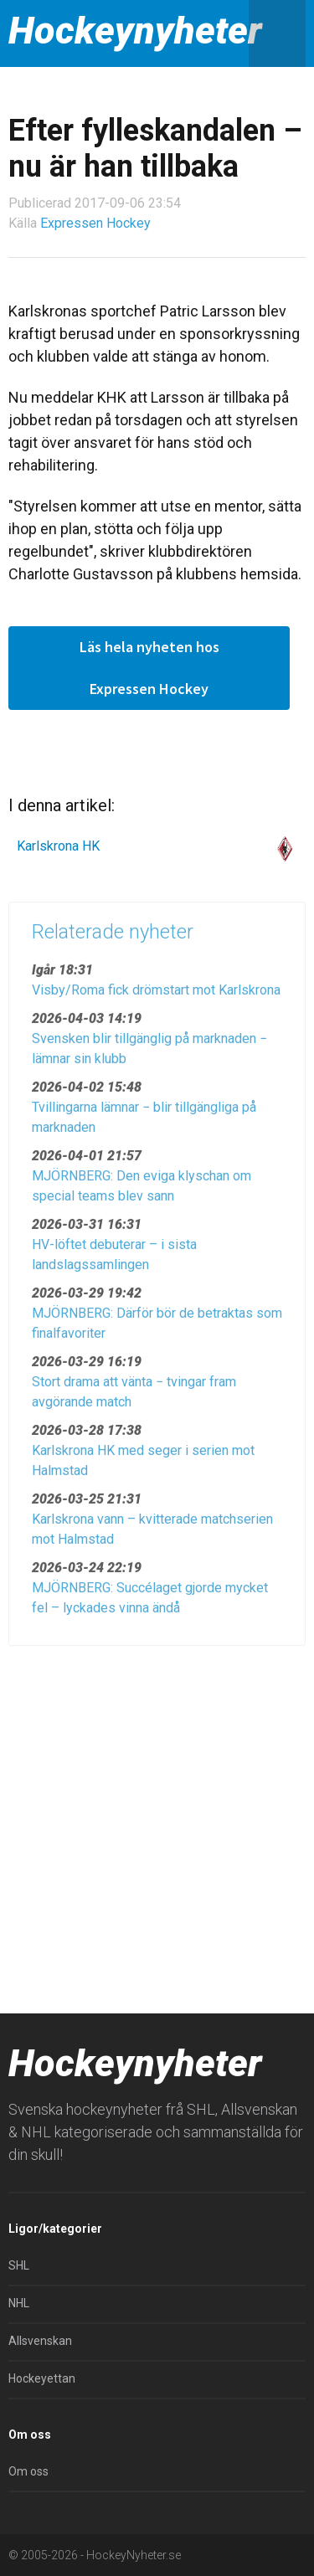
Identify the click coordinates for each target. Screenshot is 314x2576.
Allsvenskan (40, 2340)
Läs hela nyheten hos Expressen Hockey (149, 667)
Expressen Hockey (95, 223)
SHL (18, 2265)
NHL (18, 2303)
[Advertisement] (157, 1823)
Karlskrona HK (58, 846)
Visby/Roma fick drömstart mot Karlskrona (156, 996)
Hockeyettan (41, 2378)
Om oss (28, 2471)
